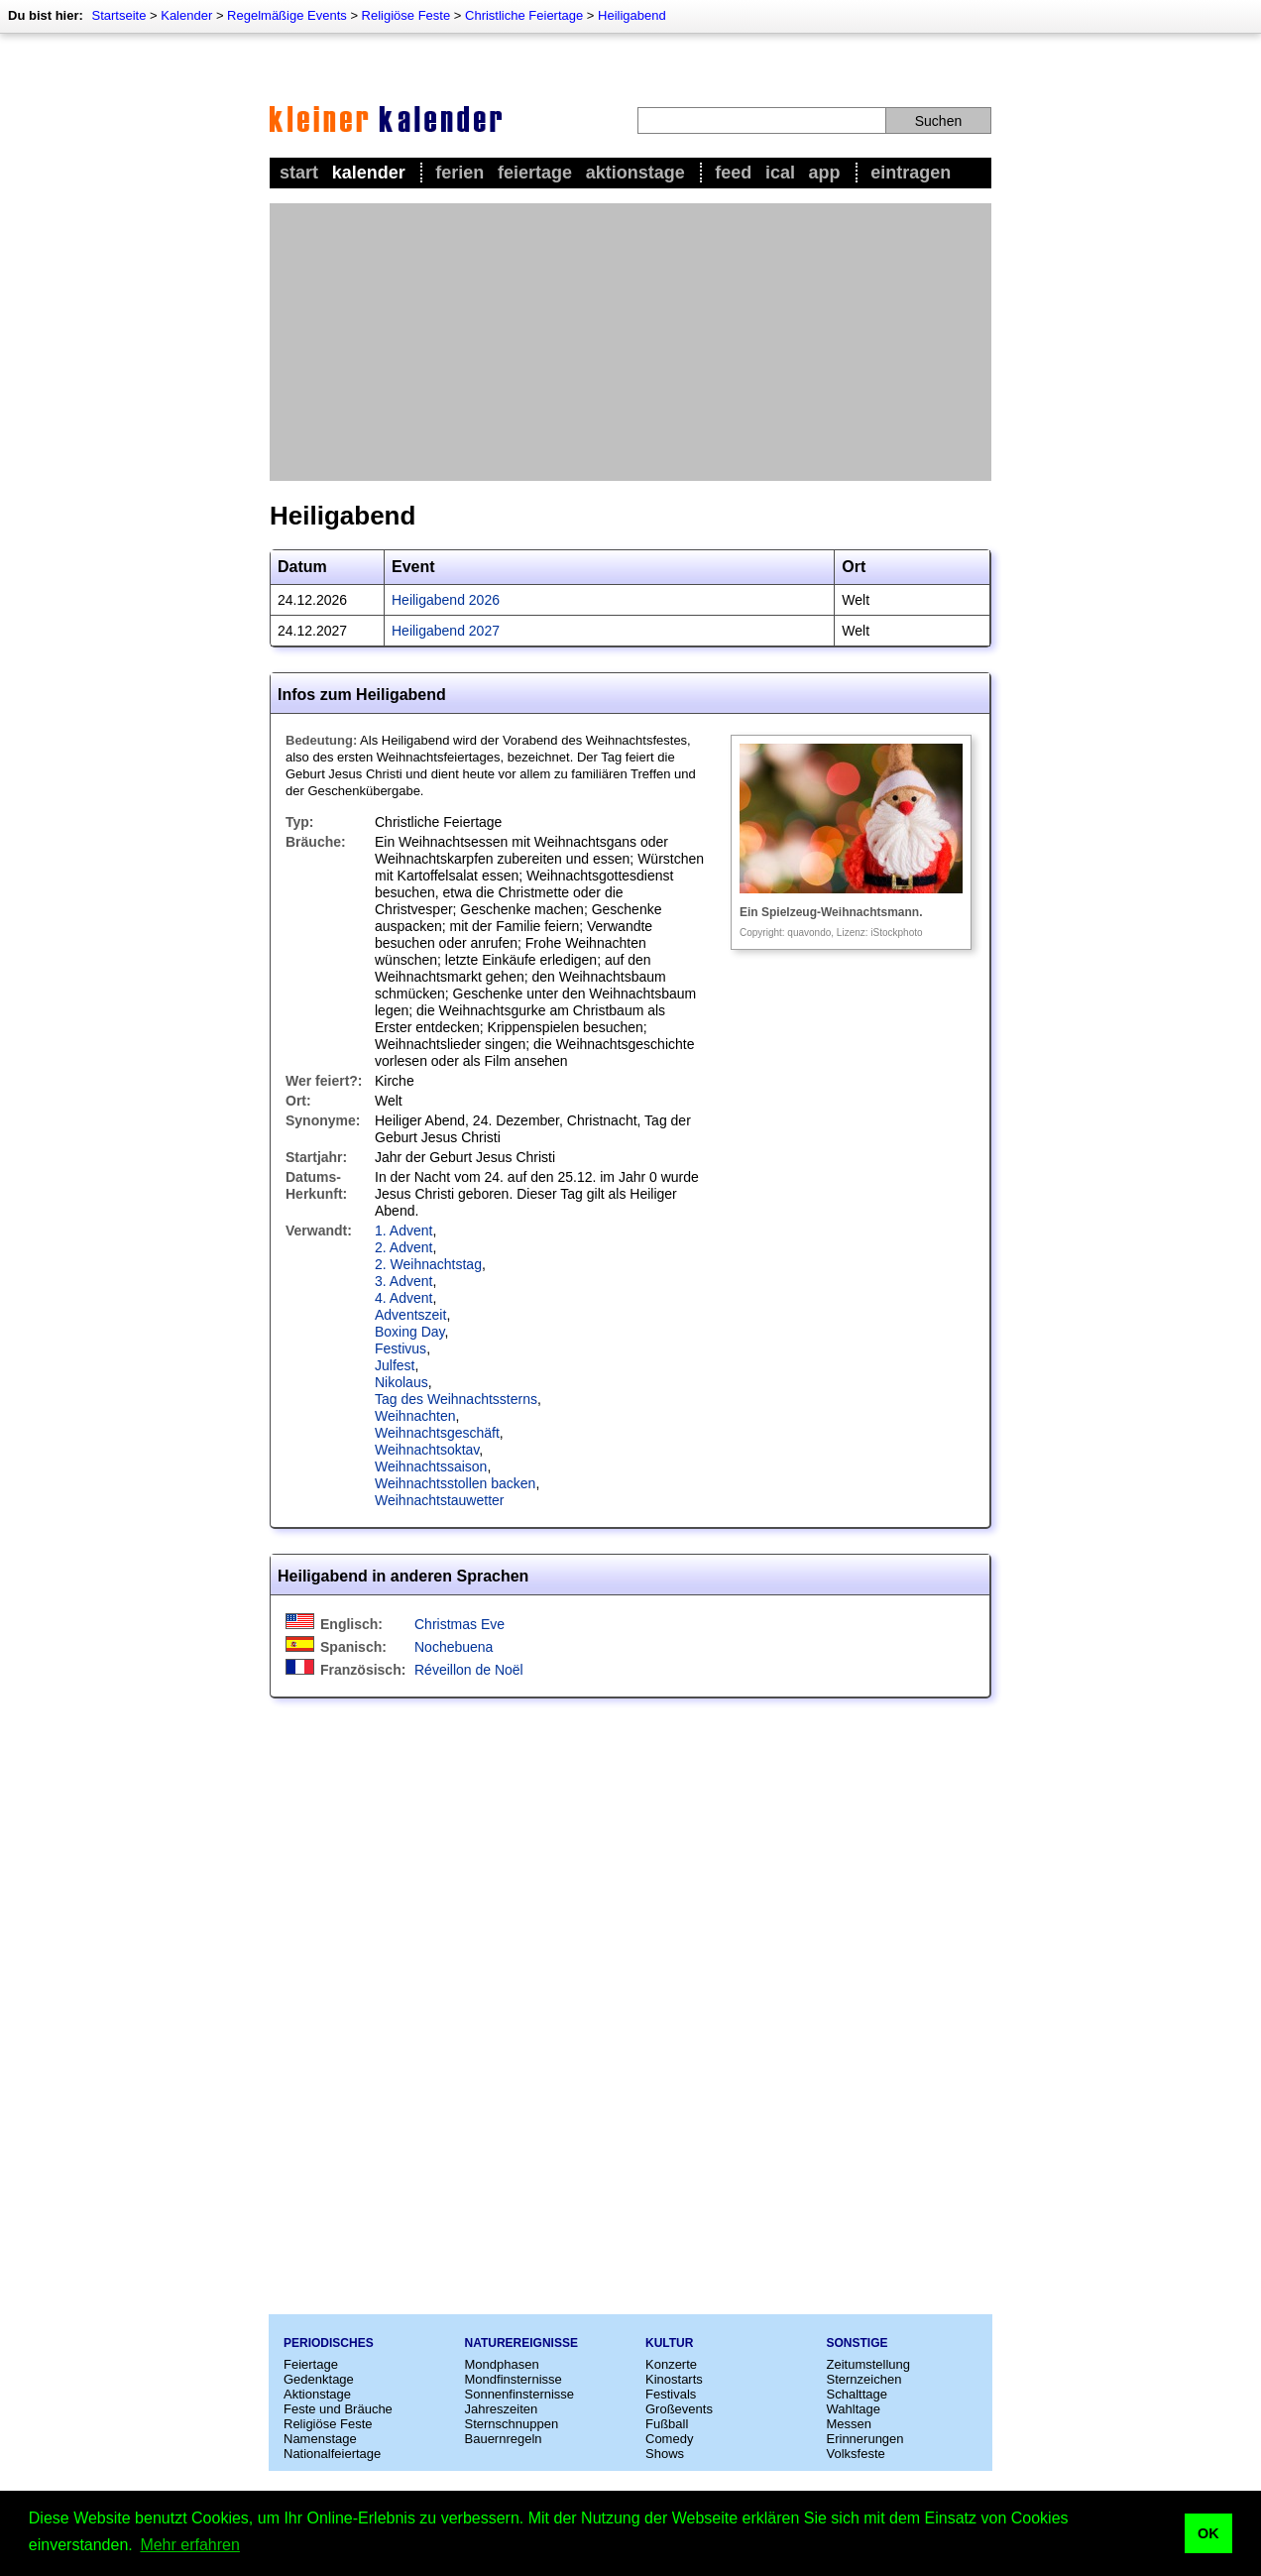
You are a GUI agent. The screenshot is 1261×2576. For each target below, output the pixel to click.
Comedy (669, 2438)
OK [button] (1208, 2533)
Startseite (118, 15)
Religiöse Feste (406, 15)
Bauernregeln (503, 2438)
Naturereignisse (521, 2343)
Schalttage (857, 2394)
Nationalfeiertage (332, 2453)
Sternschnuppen (512, 2423)
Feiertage (535, 172)
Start (299, 172)
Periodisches (329, 2343)
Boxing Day (410, 1332)
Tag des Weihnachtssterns (456, 1399)
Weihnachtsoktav (427, 1450)
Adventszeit (410, 1315)
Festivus (400, 1348)
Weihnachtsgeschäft (437, 1433)
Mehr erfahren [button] (190, 2544)
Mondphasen (502, 2364)
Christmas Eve (459, 1624)
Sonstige (857, 2343)
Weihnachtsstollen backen (455, 1483)
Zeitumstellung (869, 2364)
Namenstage (320, 2438)
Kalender (186, 15)
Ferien (459, 172)
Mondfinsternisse (513, 2379)
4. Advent (403, 1298)
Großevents (679, 2408)
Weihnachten (415, 1416)
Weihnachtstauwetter (439, 1500)
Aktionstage (635, 172)
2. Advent (403, 1247)
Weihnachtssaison (431, 1466)
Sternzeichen (864, 2379)
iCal (780, 172)
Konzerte (671, 2364)
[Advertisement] (630, 342)
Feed (733, 172)
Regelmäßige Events (287, 15)
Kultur (669, 2343)
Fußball (666, 2423)
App (825, 172)
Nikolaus (401, 1382)
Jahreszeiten (501, 2408)
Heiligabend (632, 15)
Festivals (670, 2394)
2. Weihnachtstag (428, 1264)
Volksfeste (856, 2453)
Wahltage (853, 2408)
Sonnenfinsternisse (520, 2394)
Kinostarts (674, 2379)
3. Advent (403, 1281)
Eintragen (910, 172)
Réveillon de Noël (468, 1670)
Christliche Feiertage (524, 15)
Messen (849, 2423)
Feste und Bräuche (338, 2408)
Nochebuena (453, 1647)
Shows (664, 2453)
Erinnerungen (865, 2438)
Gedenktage (319, 2379)
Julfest (394, 1365)
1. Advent (403, 1230)
